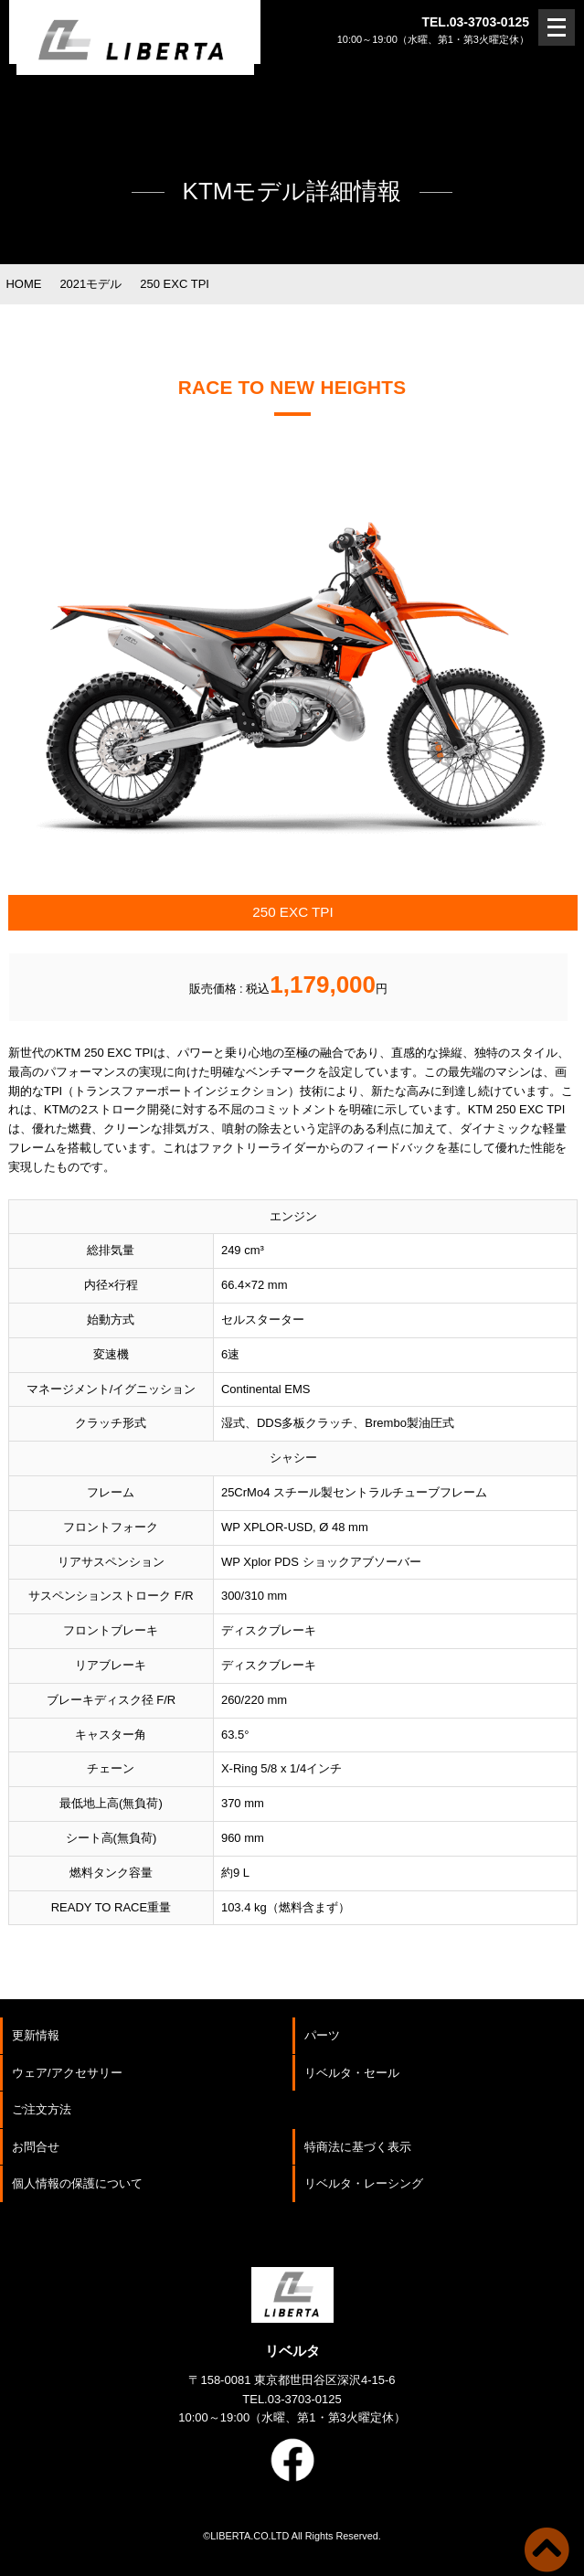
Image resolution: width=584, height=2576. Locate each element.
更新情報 (35, 2035)
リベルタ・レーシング (363, 2183)
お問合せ (35, 2147)
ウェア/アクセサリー (67, 2073)
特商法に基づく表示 (357, 2147)
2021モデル (90, 284)
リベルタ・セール (351, 2073)
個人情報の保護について (77, 2183)
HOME (23, 284)
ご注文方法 (41, 2109)
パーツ (322, 2035)
